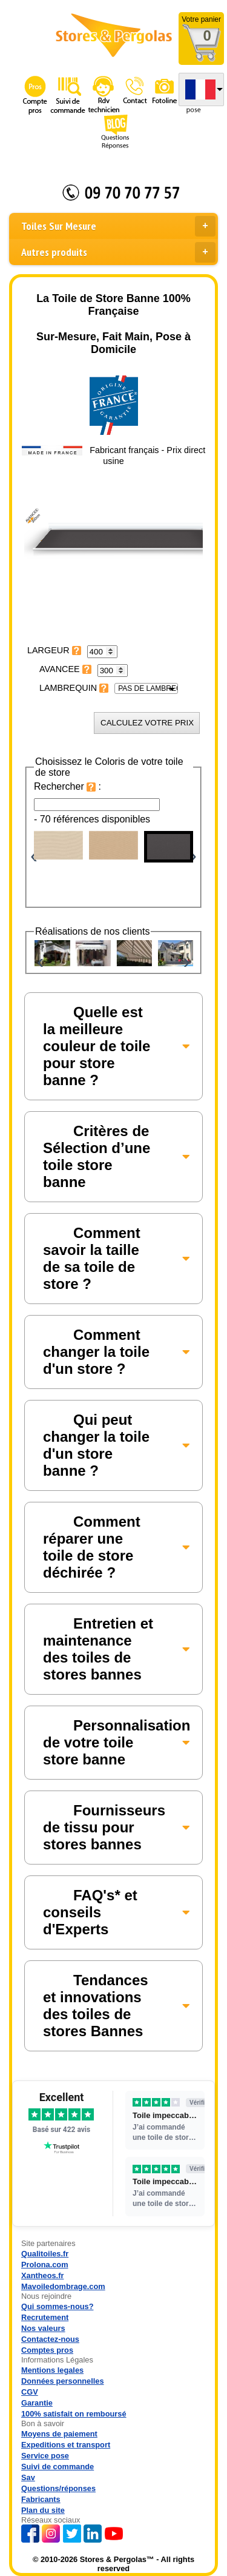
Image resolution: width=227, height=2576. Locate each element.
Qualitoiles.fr (44, 2253)
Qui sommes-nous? (57, 2306)
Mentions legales (52, 2370)
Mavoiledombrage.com (63, 2286)
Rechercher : (67, 786)
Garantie (37, 2402)
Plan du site (43, 2510)
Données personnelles (62, 2381)
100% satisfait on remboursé (74, 2413)
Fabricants (41, 2499)
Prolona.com (44, 2264)
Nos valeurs (43, 2328)
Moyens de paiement (59, 2433)
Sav (28, 2477)
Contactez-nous (50, 2339)
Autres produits (118, 252)
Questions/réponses (58, 2488)
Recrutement (44, 2317)
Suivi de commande (57, 2466)
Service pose (45, 2455)
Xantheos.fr (42, 2275)
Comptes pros (47, 2350)
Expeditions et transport (65, 2444)
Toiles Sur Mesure (118, 226)
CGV (29, 2391)
